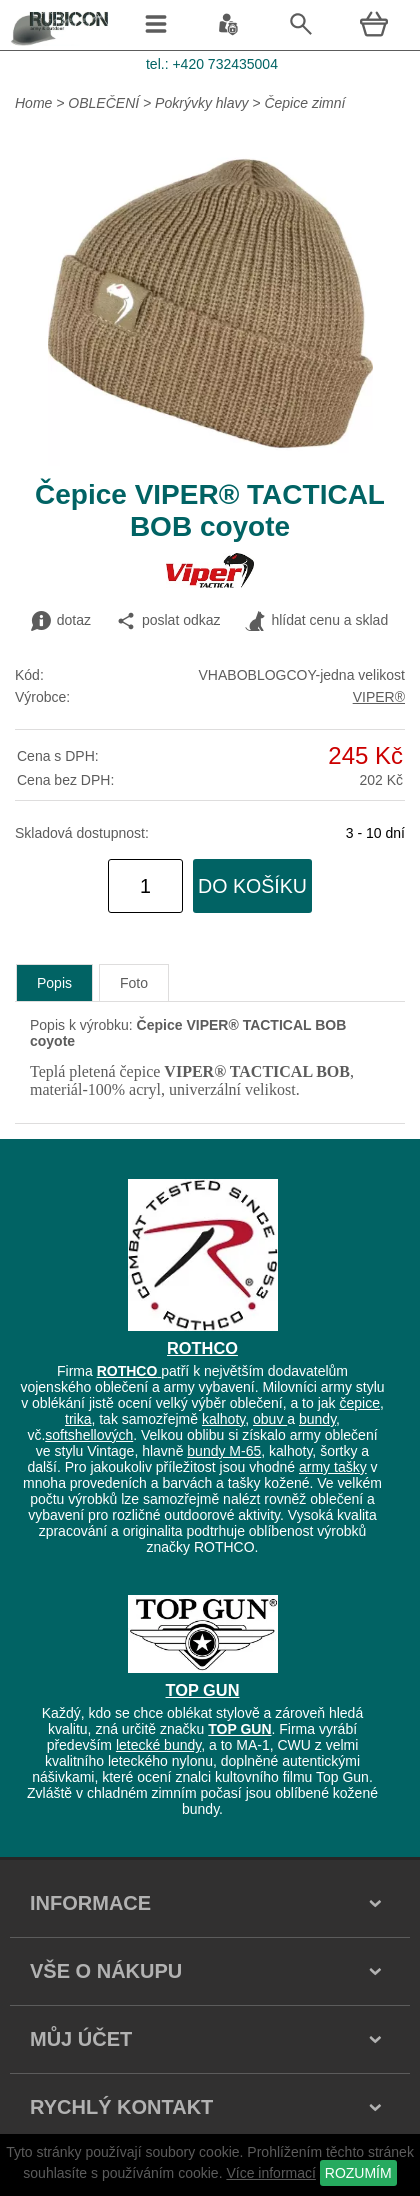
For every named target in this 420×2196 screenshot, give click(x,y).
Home (33, 103)
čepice (359, 1403)
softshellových (89, 1435)
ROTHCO (202, 1348)
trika (78, 1419)
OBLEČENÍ (105, 103)
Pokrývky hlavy (201, 103)
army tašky (333, 1467)
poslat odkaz (168, 621)
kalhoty (223, 1419)
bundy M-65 (224, 1451)
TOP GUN (203, 1690)
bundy (317, 1419)
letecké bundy (158, 1745)
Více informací (270, 2173)
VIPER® (379, 697)
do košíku (252, 886)
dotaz (61, 621)
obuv (270, 1419)
